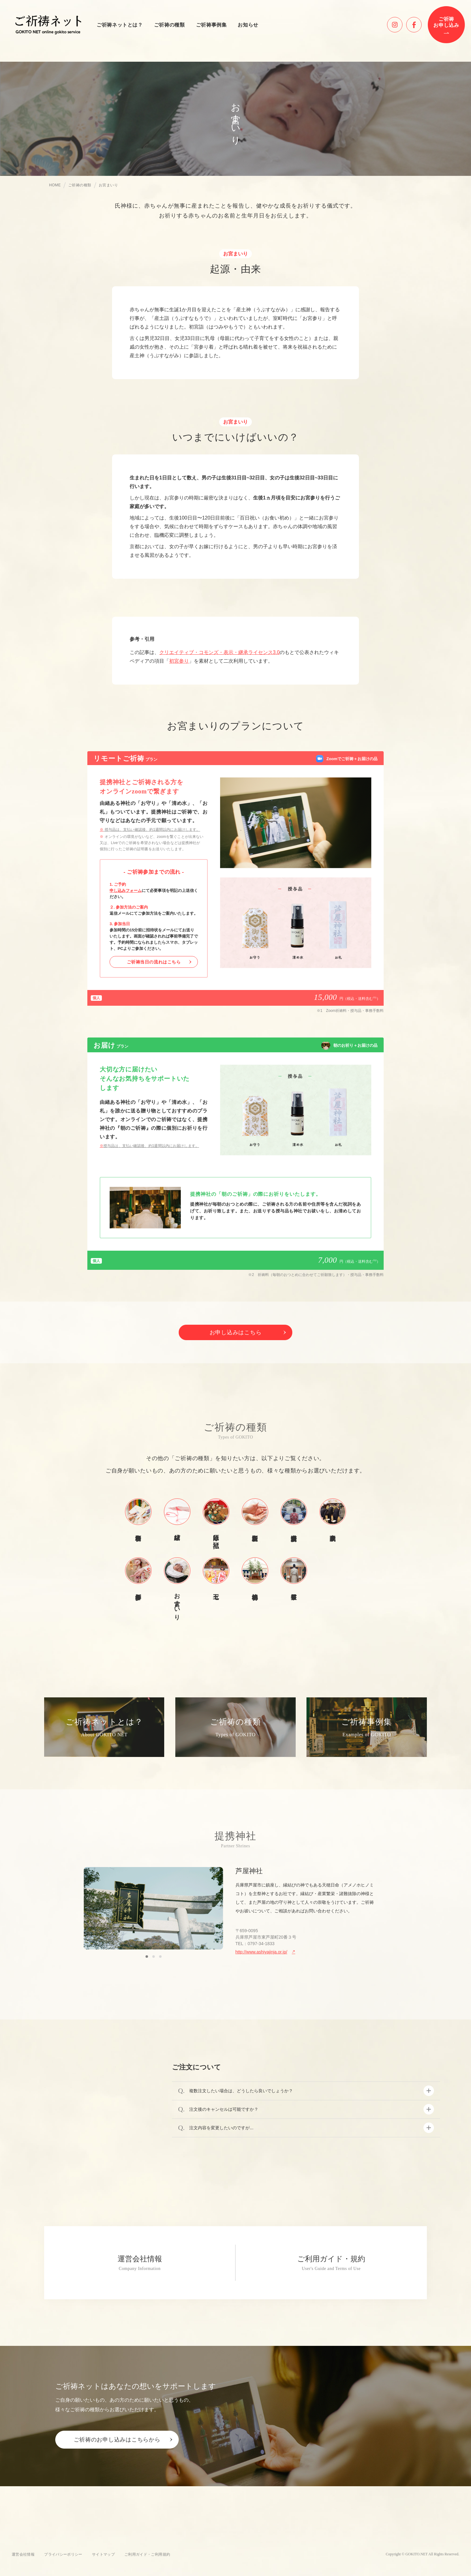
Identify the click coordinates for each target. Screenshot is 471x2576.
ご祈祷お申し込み (446, 22)
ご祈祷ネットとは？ (120, 24)
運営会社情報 (23, 2554)
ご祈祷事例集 (211, 24)
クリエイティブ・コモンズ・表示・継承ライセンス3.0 (219, 652)
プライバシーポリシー (63, 2554)
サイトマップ (103, 2554)
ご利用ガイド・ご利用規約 (147, 2554)
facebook (421, 22)
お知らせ (248, 24)
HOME (55, 185)
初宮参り (179, 661)
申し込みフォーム (126, 890)
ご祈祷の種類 (169, 24)
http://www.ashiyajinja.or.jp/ (261, 1951)
